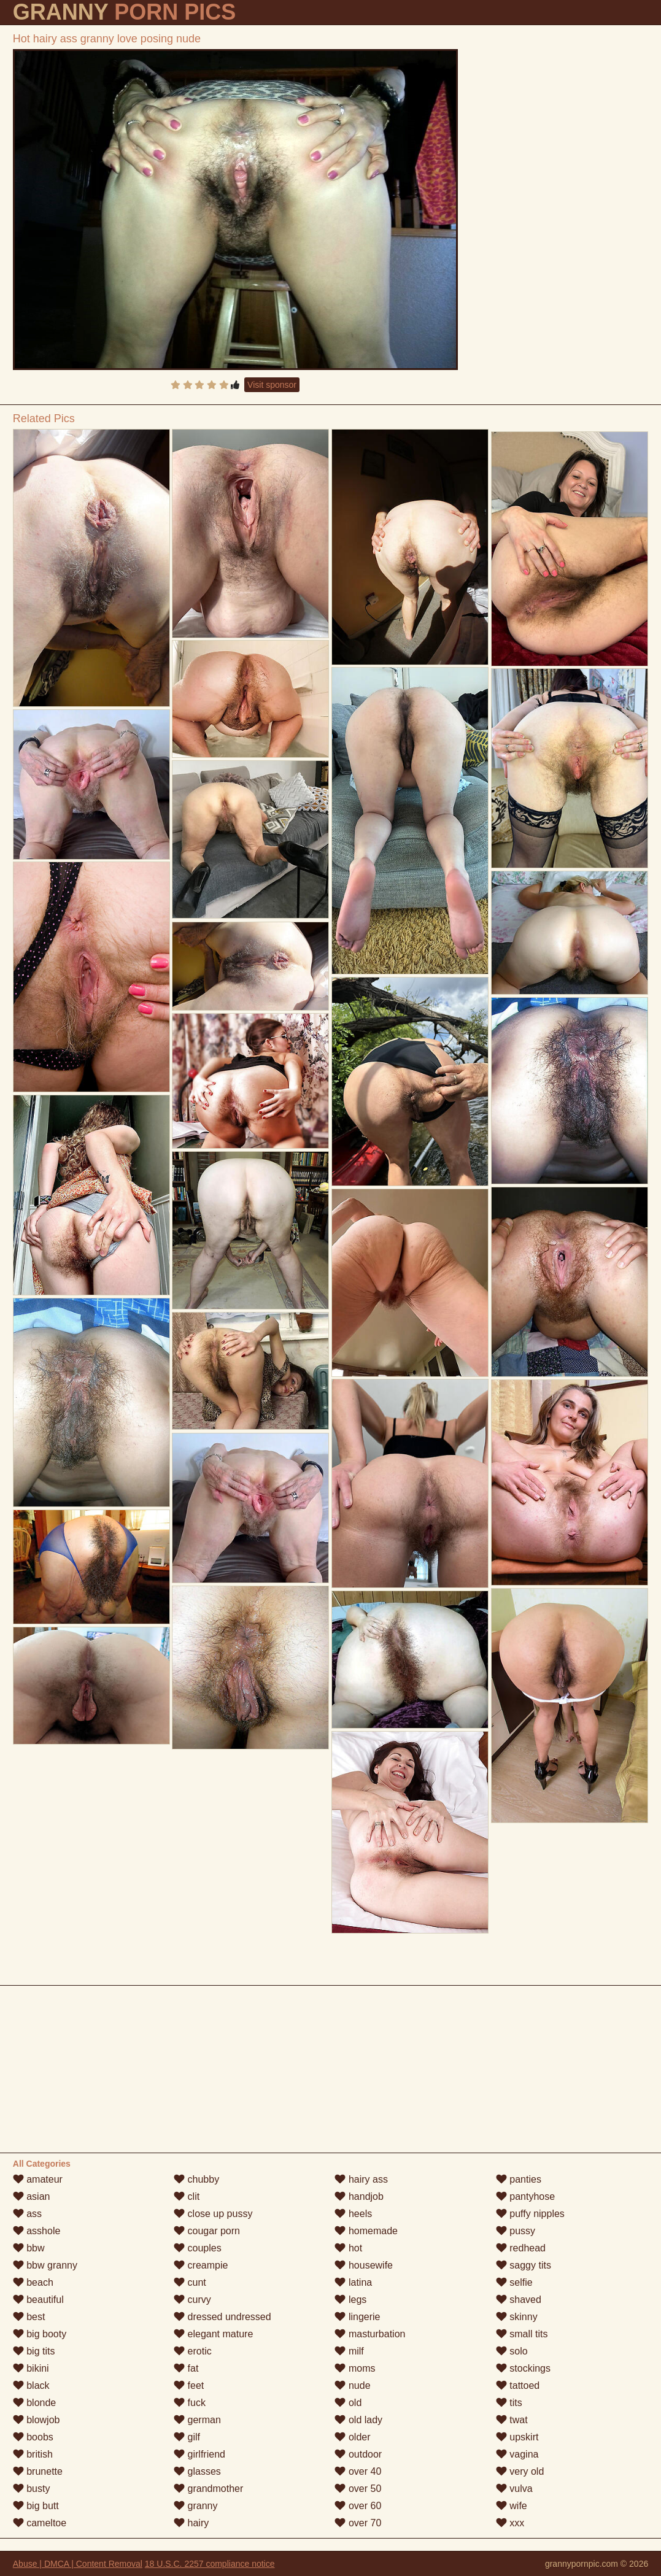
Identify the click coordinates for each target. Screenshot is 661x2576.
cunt (190, 2282)
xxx (510, 2523)
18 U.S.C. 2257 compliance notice (210, 2564)
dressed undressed (222, 2317)
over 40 (357, 2471)
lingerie (357, 2317)
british (33, 2454)
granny (195, 2506)
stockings (523, 2368)
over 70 (357, 2523)
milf (348, 2351)
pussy (515, 2231)
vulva (514, 2488)
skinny (517, 2317)
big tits (34, 2351)
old (347, 2402)
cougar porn (207, 2231)
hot (348, 2248)
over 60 (357, 2506)
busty (31, 2488)
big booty (39, 2334)
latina (353, 2282)
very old (520, 2471)
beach (33, 2282)
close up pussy (213, 2213)
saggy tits (523, 2265)
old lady (358, 2420)
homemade (366, 2231)
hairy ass (360, 2179)
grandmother (208, 2488)
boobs (33, 2437)
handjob (358, 2196)
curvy (192, 2299)
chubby (196, 2179)
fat (186, 2368)
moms (354, 2368)
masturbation (369, 2334)
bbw (29, 2248)
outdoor (358, 2454)
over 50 (357, 2488)
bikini (31, 2368)
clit (186, 2196)
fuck (190, 2402)
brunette (38, 2471)
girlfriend (199, 2454)
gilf (187, 2437)
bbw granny (45, 2265)
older (352, 2437)
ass (27, 2213)
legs (350, 2299)
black (31, 2385)
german (197, 2420)
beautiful (38, 2299)
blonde (34, 2402)
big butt (36, 2506)
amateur (38, 2179)
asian (31, 2196)
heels (353, 2213)
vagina (517, 2454)
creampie (201, 2265)
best (29, 2317)
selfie (514, 2282)
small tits (522, 2334)
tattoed (517, 2385)
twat (512, 2420)
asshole (37, 2231)
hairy (191, 2523)
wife (511, 2506)
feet (189, 2385)
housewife (363, 2265)
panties (518, 2179)
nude (352, 2385)
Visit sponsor (271, 385)
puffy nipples (530, 2213)
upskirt (517, 2437)
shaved (518, 2299)
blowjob (36, 2420)
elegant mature (213, 2334)
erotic (193, 2351)
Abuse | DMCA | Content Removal (77, 2564)
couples (198, 2248)
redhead (521, 2248)
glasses (197, 2471)
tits (509, 2402)
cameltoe (39, 2523)
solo (512, 2351)
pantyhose (525, 2196)
